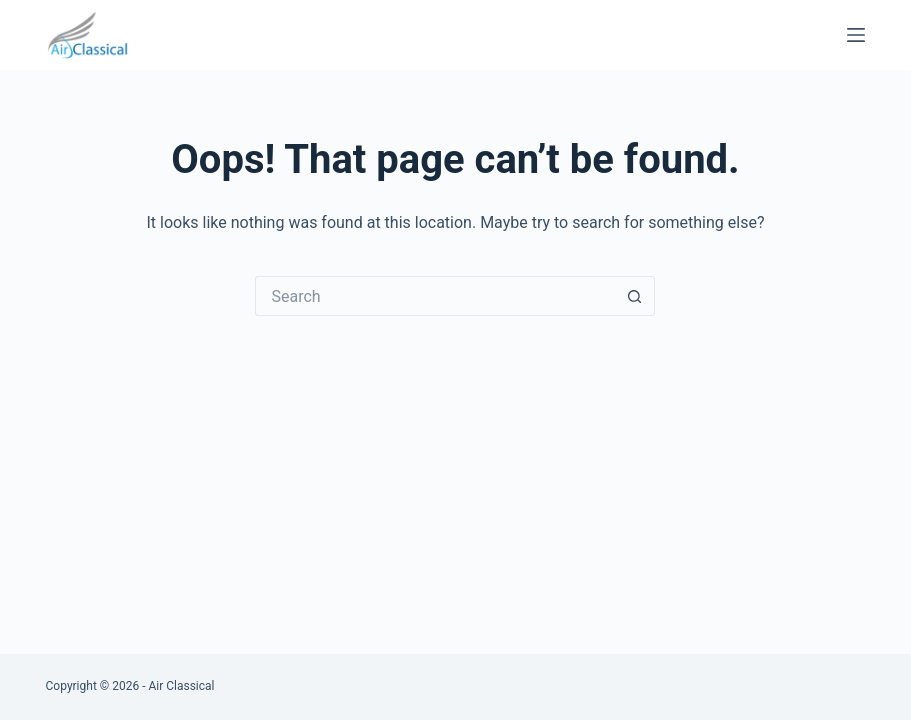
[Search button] (635, 296)
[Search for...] (435, 296)
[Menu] (856, 35)
